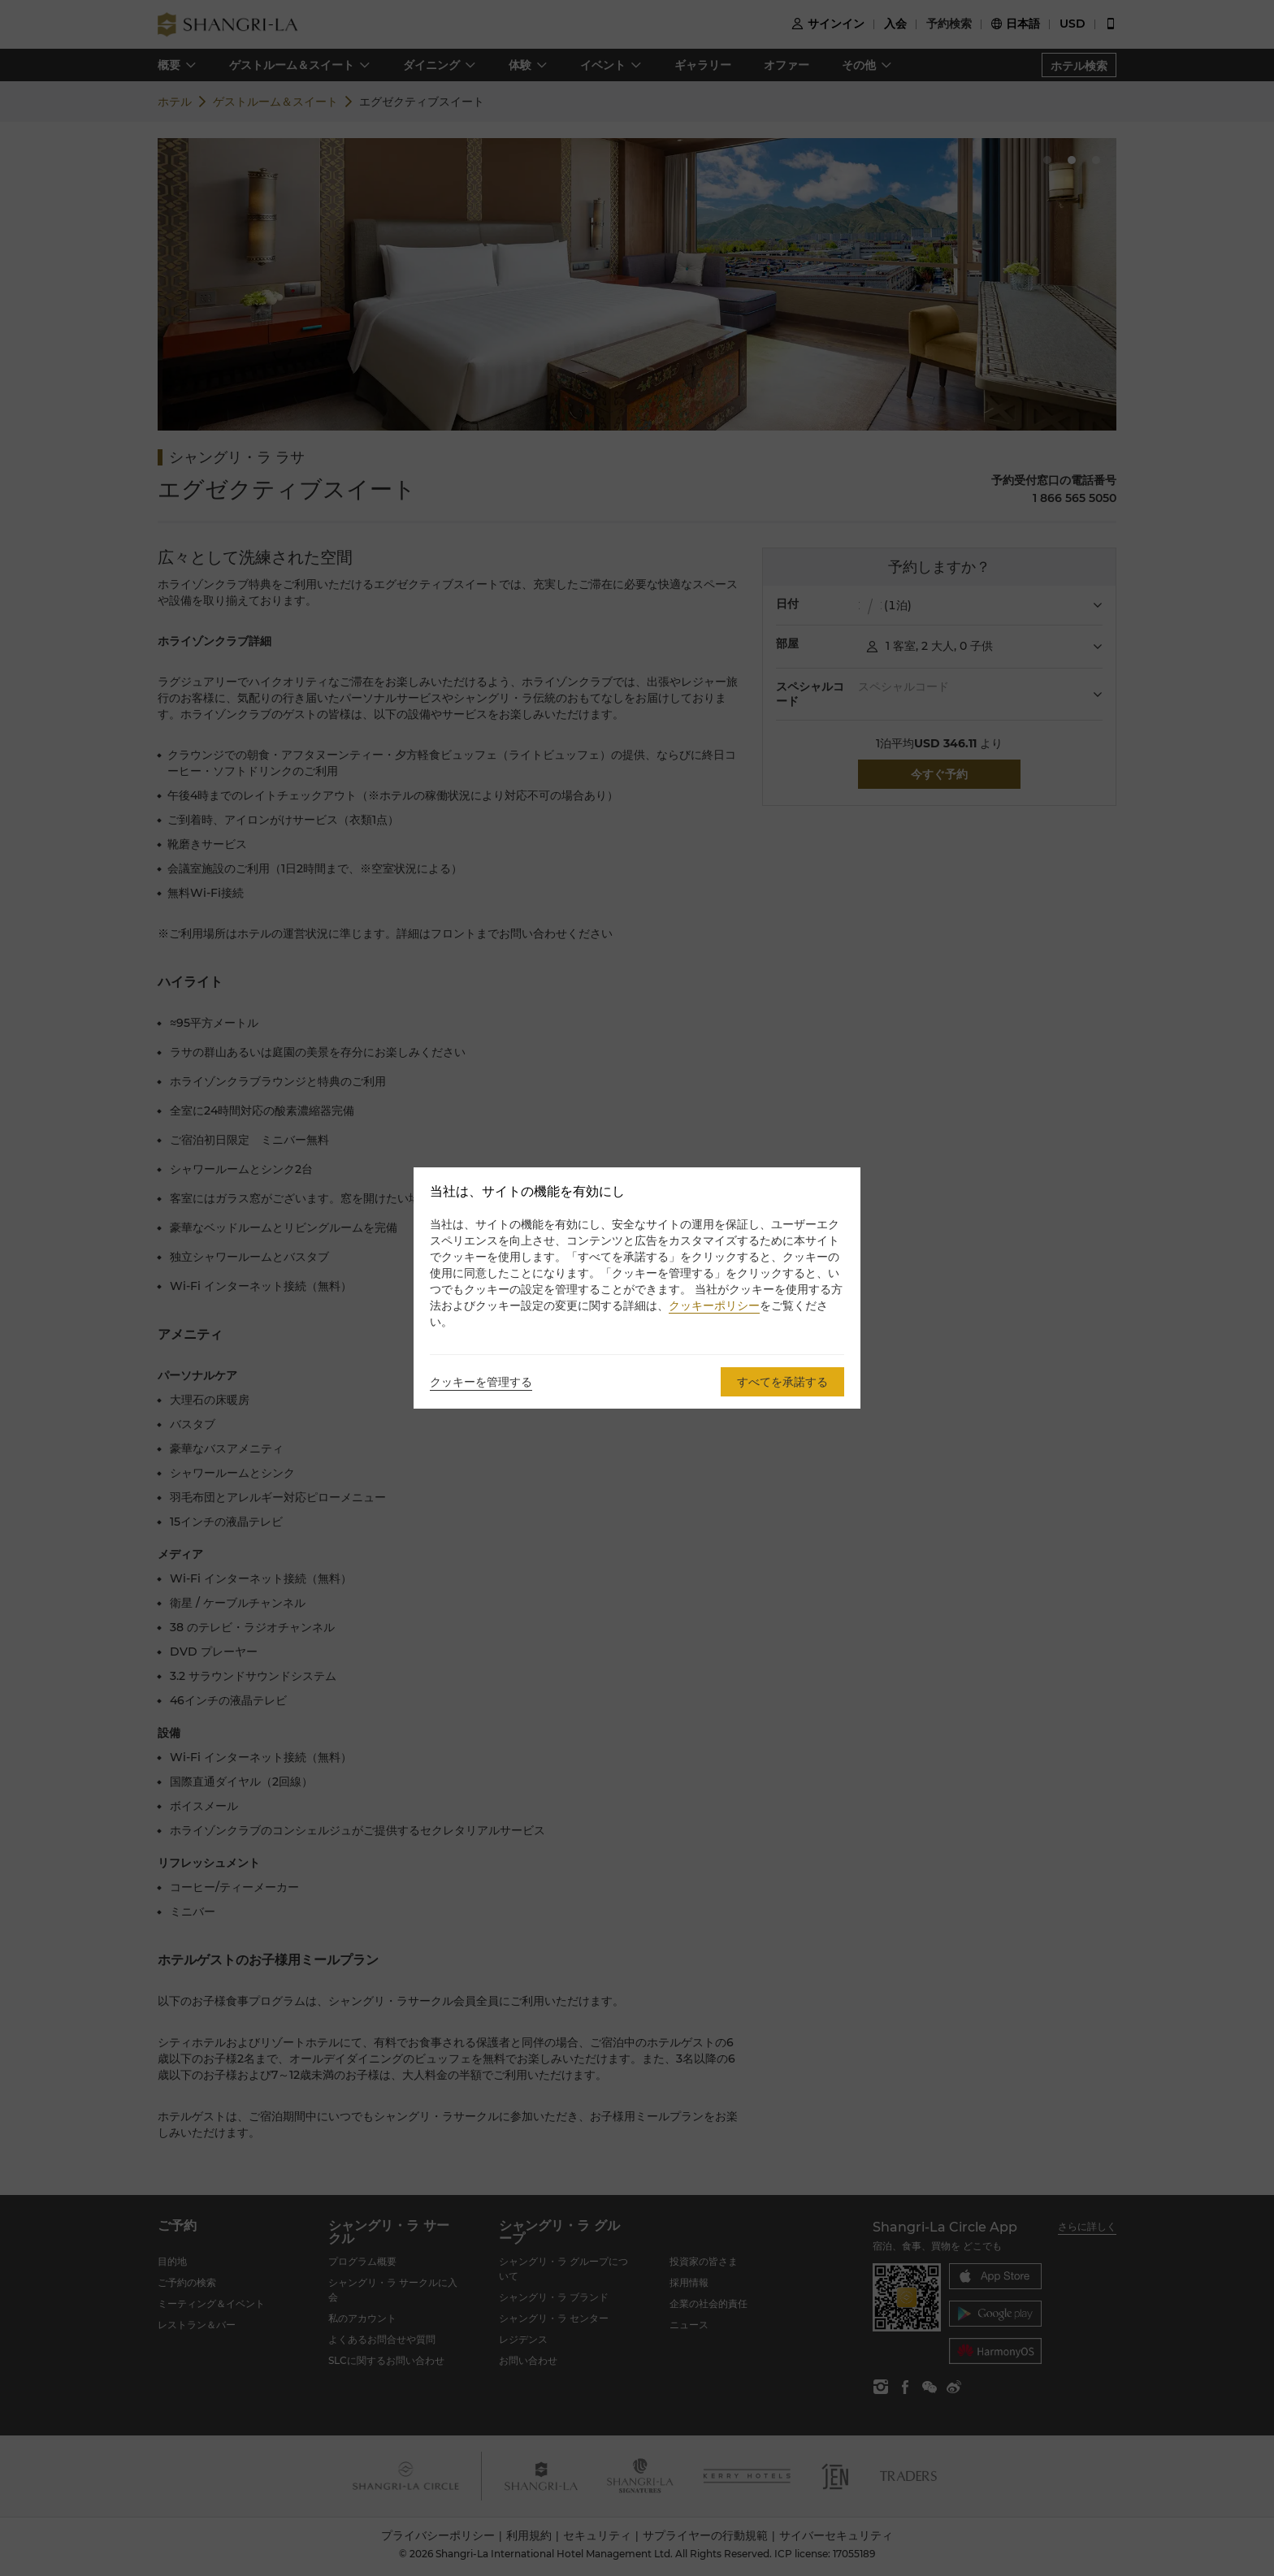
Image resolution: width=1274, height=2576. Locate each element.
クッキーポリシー (714, 1305)
